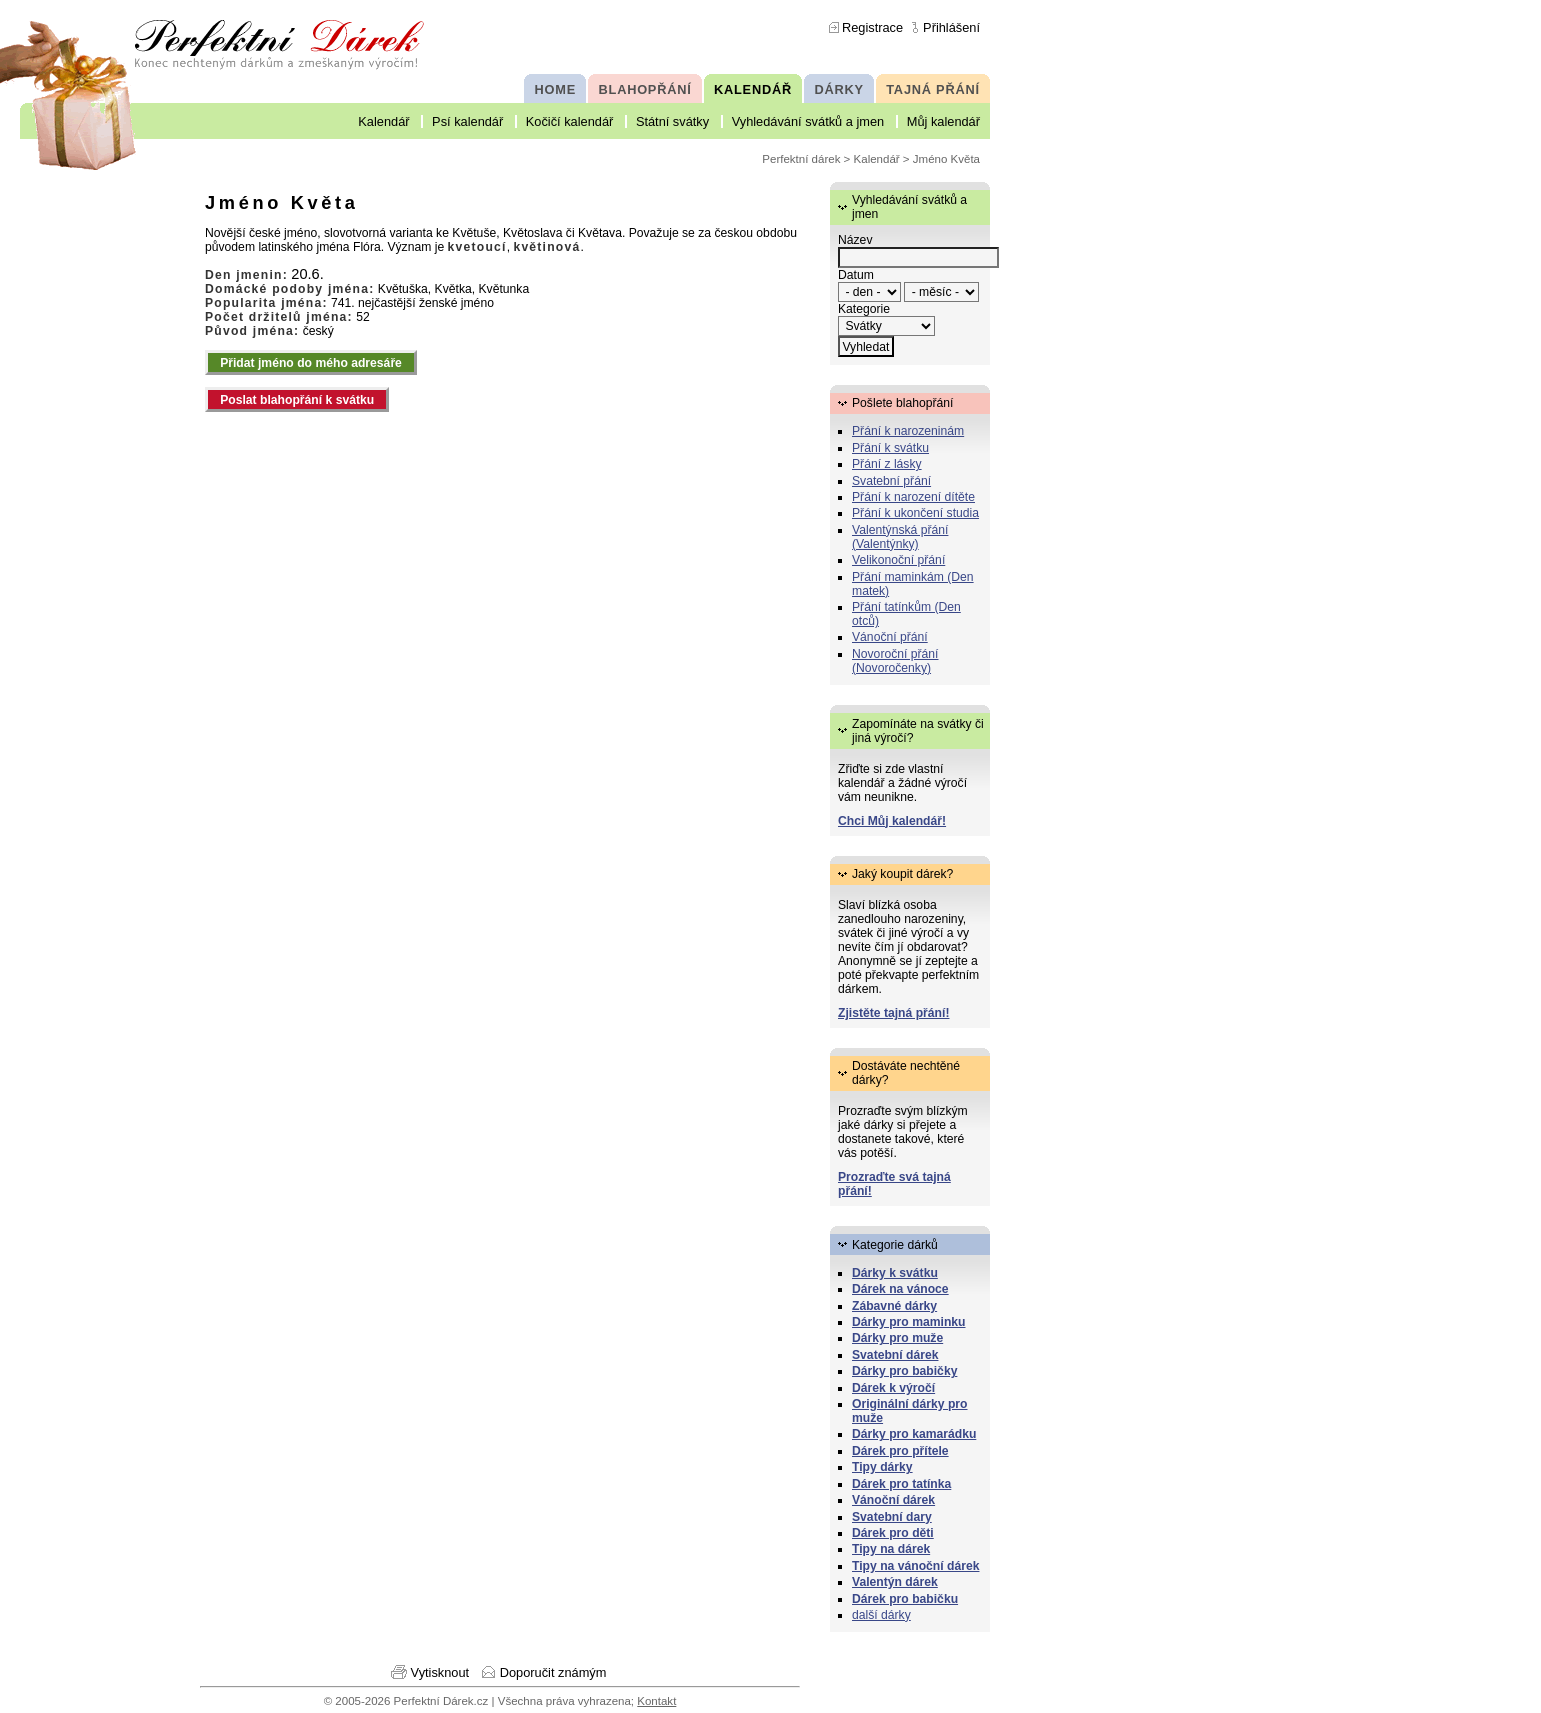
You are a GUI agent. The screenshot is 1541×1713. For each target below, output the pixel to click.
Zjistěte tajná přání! (893, 1013)
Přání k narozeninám (908, 431)
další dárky (881, 1615)
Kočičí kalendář (570, 121)
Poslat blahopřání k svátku (297, 400)
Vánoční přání (890, 637)
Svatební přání (891, 481)
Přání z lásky (887, 464)
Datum (856, 275)
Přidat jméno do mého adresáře (311, 363)
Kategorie (864, 309)
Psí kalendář (467, 121)
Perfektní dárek (801, 159)
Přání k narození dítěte (913, 497)
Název (855, 240)
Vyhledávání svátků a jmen (808, 121)
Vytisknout (440, 1672)
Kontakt (656, 1701)
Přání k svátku (890, 448)
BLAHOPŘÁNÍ (645, 89)
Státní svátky (672, 121)
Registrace (872, 27)
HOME (555, 89)
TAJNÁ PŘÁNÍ (933, 89)
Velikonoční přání (898, 560)
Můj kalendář (943, 121)
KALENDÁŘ (753, 89)
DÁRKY (838, 89)
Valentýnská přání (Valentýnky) (900, 537)
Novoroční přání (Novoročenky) (895, 661)
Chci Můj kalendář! (892, 821)
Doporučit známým (553, 1672)
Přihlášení (951, 27)
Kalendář (383, 121)
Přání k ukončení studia (915, 513)
